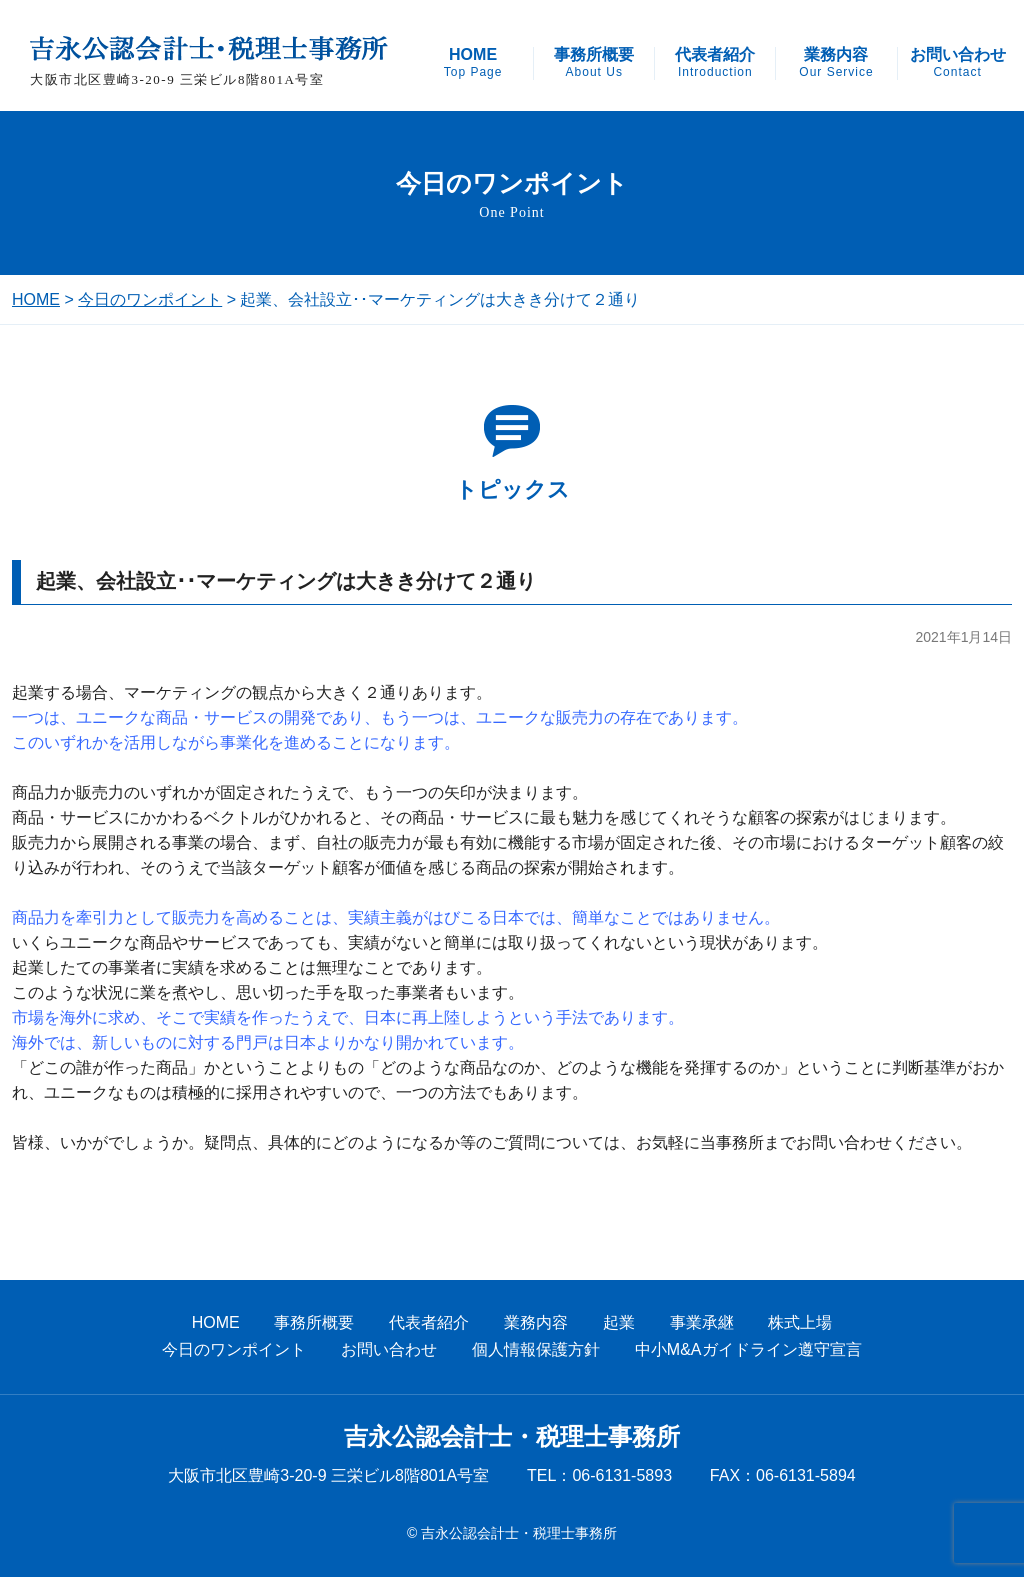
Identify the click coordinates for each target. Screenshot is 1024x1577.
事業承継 (702, 1322)
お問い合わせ (958, 63)
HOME (473, 63)
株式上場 (800, 1322)
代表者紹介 (715, 63)
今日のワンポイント (150, 299)
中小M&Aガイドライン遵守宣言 (748, 1349)
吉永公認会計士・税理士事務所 (512, 1437)
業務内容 (836, 63)
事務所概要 (594, 63)
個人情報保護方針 (536, 1349)
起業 (619, 1322)
